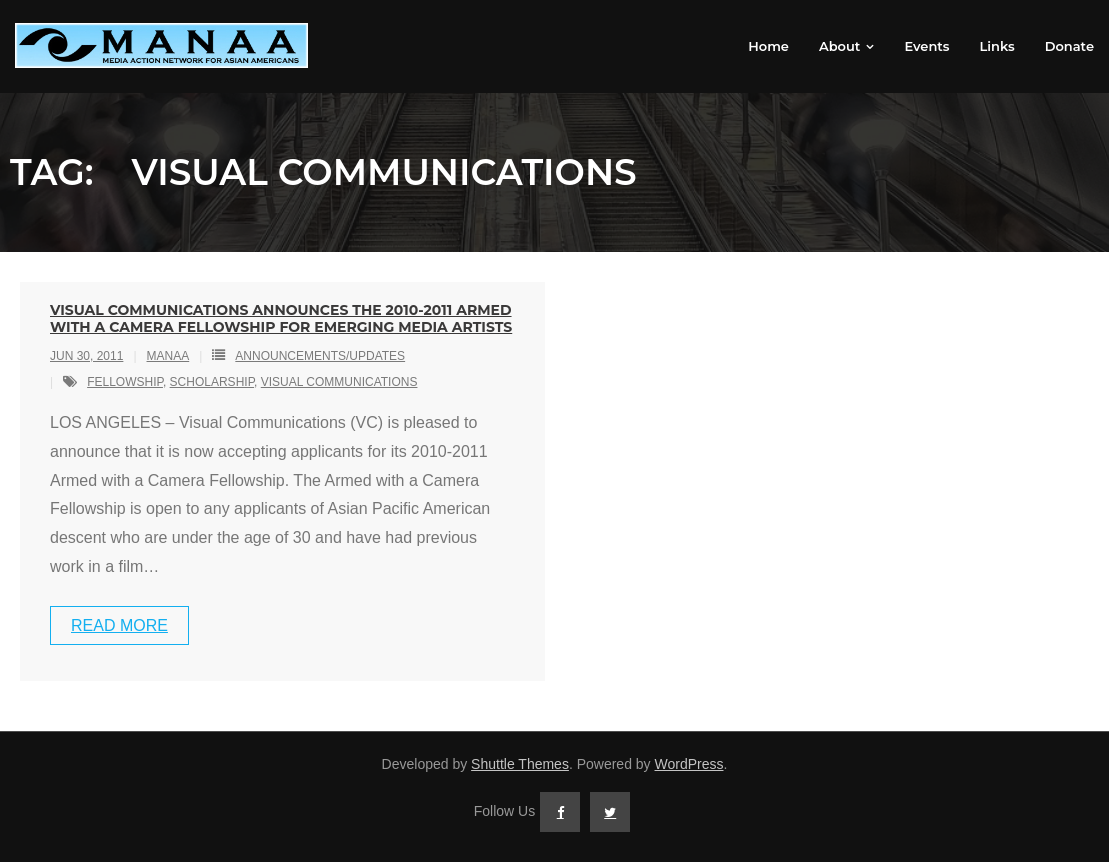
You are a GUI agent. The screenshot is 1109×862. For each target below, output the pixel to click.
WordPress (689, 764)
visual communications (339, 382)
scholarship (212, 382)
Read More (119, 625)
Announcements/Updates (320, 356)
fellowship (125, 382)
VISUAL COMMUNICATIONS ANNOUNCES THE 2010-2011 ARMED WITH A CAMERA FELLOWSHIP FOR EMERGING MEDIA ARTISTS (281, 318)
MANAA (168, 356)
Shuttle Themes (520, 764)
